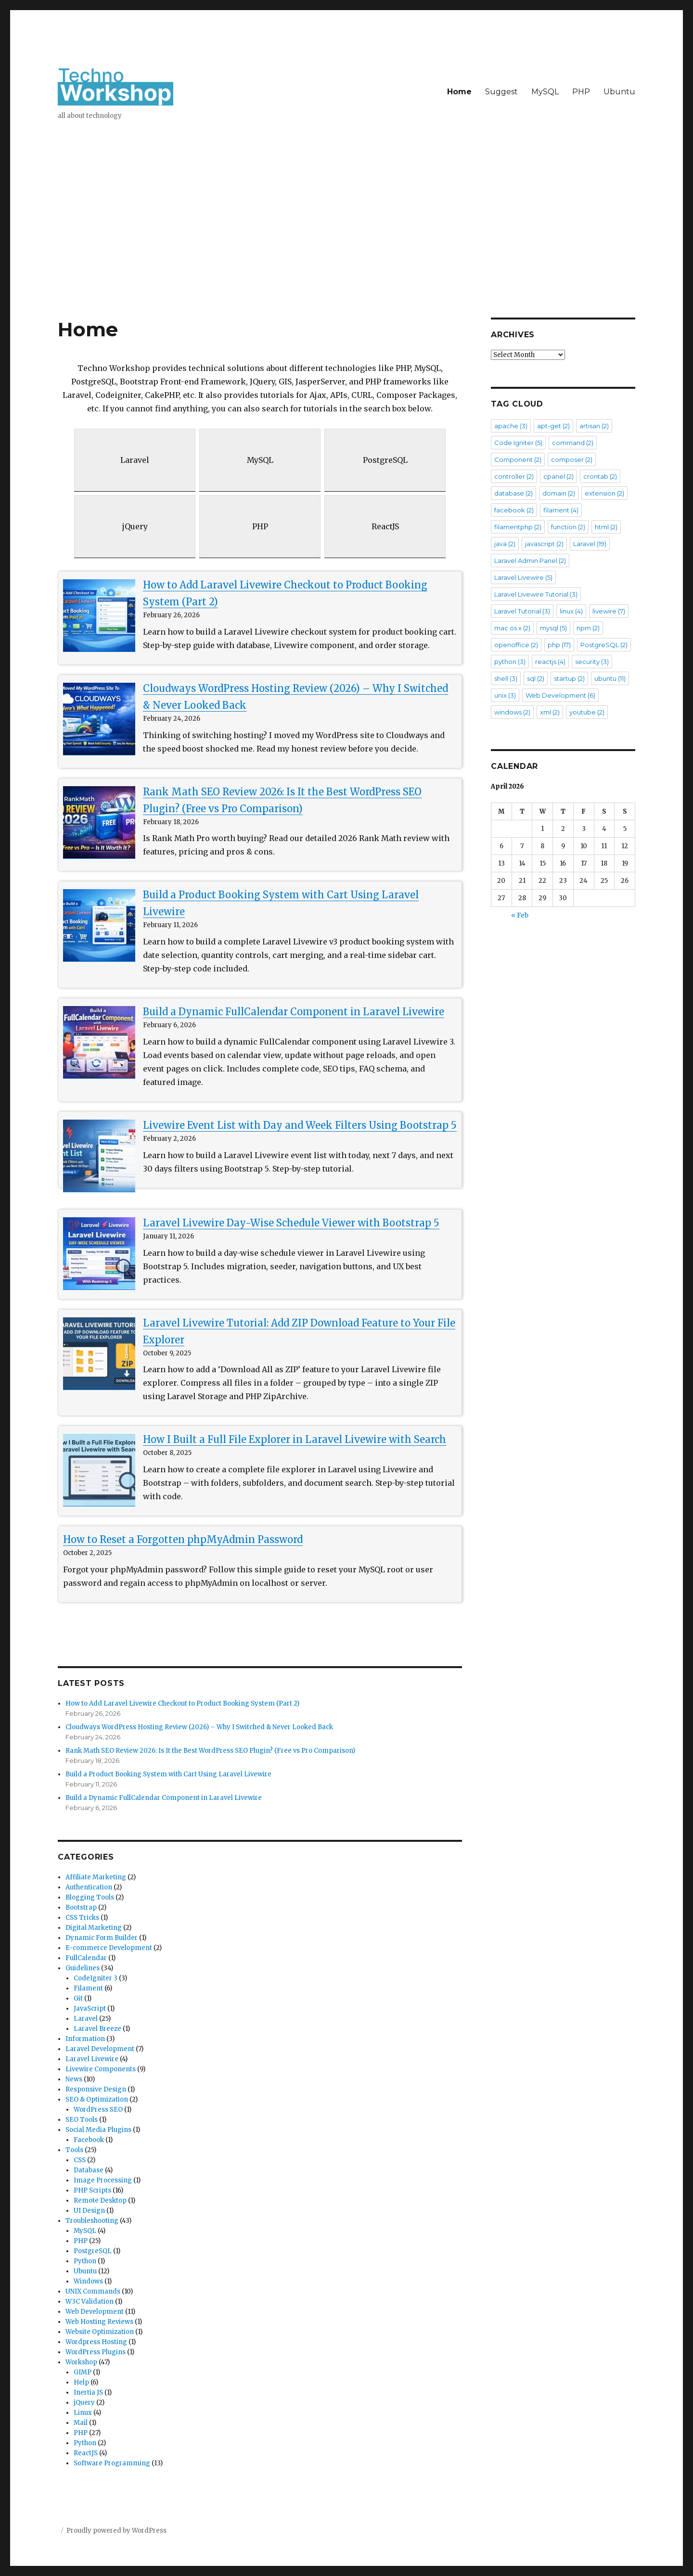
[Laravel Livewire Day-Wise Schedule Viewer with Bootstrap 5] (99, 1253)
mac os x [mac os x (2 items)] (512, 628)
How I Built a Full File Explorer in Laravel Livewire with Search (294, 1439)
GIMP (82, 2372)
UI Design (89, 2210)
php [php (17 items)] (559, 645)
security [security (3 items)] (592, 661)
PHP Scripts (92, 2190)
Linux (83, 2413)
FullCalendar (86, 1958)
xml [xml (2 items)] (550, 712)
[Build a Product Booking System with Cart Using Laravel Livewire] (99, 925)
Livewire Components (100, 2069)
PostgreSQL (93, 2251)
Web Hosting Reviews (99, 2322)
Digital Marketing (93, 1928)
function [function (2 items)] (568, 527)
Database (88, 2170)
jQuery (84, 2402)
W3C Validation (89, 2301)
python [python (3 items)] (510, 661)
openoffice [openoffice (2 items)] (516, 645)
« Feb (519, 915)
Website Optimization (99, 2332)
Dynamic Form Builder (101, 1938)
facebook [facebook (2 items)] (514, 510)
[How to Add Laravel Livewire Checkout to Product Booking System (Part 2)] (99, 615)
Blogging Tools (89, 1897)
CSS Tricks (82, 1917)
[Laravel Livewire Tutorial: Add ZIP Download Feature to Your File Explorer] (99, 1353)
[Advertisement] (346, 246)
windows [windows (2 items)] (512, 712)
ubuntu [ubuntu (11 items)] (610, 678)
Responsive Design (95, 2089)
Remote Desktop (100, 2200)
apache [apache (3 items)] (510, 426)
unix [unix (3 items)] (505, 695)
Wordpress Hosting (96, 2342)
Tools (74, 2150)
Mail (81, 2423)
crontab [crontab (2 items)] (600, 476)
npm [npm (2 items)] (588, 628)
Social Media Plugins (98, 2130)
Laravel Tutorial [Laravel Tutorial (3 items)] (522, 611)
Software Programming (112, 2463)
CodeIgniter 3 (95, 1978)
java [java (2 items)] (504, 544)
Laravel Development (99, 2049)
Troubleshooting (91, 2221)
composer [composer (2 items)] (571, 459)
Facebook (89, 2140)
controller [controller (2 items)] (514, 476)
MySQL (545, 91)
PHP (581, 91)
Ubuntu (619, 91)
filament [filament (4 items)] (560, 510)
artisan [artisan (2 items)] (594, 426)
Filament (88, 1988)
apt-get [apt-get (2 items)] (553, 426)
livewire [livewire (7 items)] (608, 611)
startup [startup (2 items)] (569, 678)
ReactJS (86, 2453)
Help (81, 2382)
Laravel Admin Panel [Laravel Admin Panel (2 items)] (530, 560)
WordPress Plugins (95, 2352)
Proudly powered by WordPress (116, 2530)
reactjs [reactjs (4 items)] (550, 661)
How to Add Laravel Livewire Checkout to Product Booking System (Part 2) (182, 1703)
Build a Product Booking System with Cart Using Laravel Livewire (168, 1774)
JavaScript (90, 2008)
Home (459, 91)
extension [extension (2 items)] (604, 493)
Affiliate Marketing (95, 1877)
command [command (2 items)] (572, 442)
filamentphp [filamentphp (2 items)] (517, 527)
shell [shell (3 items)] (505, 678)
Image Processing (103, 2180)
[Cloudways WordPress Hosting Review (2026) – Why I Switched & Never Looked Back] (99, 719)
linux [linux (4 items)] (571, 611)
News (73, 2079)
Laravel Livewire (91, 2059)
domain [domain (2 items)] (558, 493)
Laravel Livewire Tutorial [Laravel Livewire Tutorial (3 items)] (536, 594)
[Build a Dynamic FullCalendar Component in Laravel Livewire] (99, 1042)
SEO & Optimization (96, 2099)
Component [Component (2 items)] (517, 459)
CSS (80, 2160)
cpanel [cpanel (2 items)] (558, 476)
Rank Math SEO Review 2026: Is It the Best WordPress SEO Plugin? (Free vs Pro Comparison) (210, 1751)
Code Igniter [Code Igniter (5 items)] (518, 442)
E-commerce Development (108, 1948)
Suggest (501, 91)
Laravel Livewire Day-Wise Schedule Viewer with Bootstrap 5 (291, 1223)
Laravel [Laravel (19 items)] (589, 544)
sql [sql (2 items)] (535, 678)
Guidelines (82, 1968)
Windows (88, 2281)
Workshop (81, 2362)
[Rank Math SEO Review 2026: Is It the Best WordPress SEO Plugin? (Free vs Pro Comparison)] (99, 822)
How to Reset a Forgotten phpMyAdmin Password (183, 1539)
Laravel (86, 2019)
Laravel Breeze (97, 2029)
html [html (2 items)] (606, 527)
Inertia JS (88, 2392)
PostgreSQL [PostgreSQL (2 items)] (604, 645)
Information (85, 2039)
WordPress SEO (98, 2109)
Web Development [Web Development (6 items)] (560, 695)
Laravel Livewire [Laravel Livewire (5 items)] (523, 577)
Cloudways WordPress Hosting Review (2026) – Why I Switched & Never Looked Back (199, 1727)
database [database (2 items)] (513, 493)
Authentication (88, 1887)
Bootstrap (81, 1907)
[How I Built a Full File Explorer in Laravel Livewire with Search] (99, 1470)
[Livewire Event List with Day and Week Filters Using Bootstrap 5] (99, 1156)
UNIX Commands (92, 2291)
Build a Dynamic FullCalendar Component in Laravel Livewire (293, 1012)
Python (85, 2261)
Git (78, 1998)
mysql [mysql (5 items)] (553, 628)
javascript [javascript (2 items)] (544, 544)
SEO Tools (81, 2120)
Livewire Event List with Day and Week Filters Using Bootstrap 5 (300, 1125)
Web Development (94, 2312)
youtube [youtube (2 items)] (586, 712)
